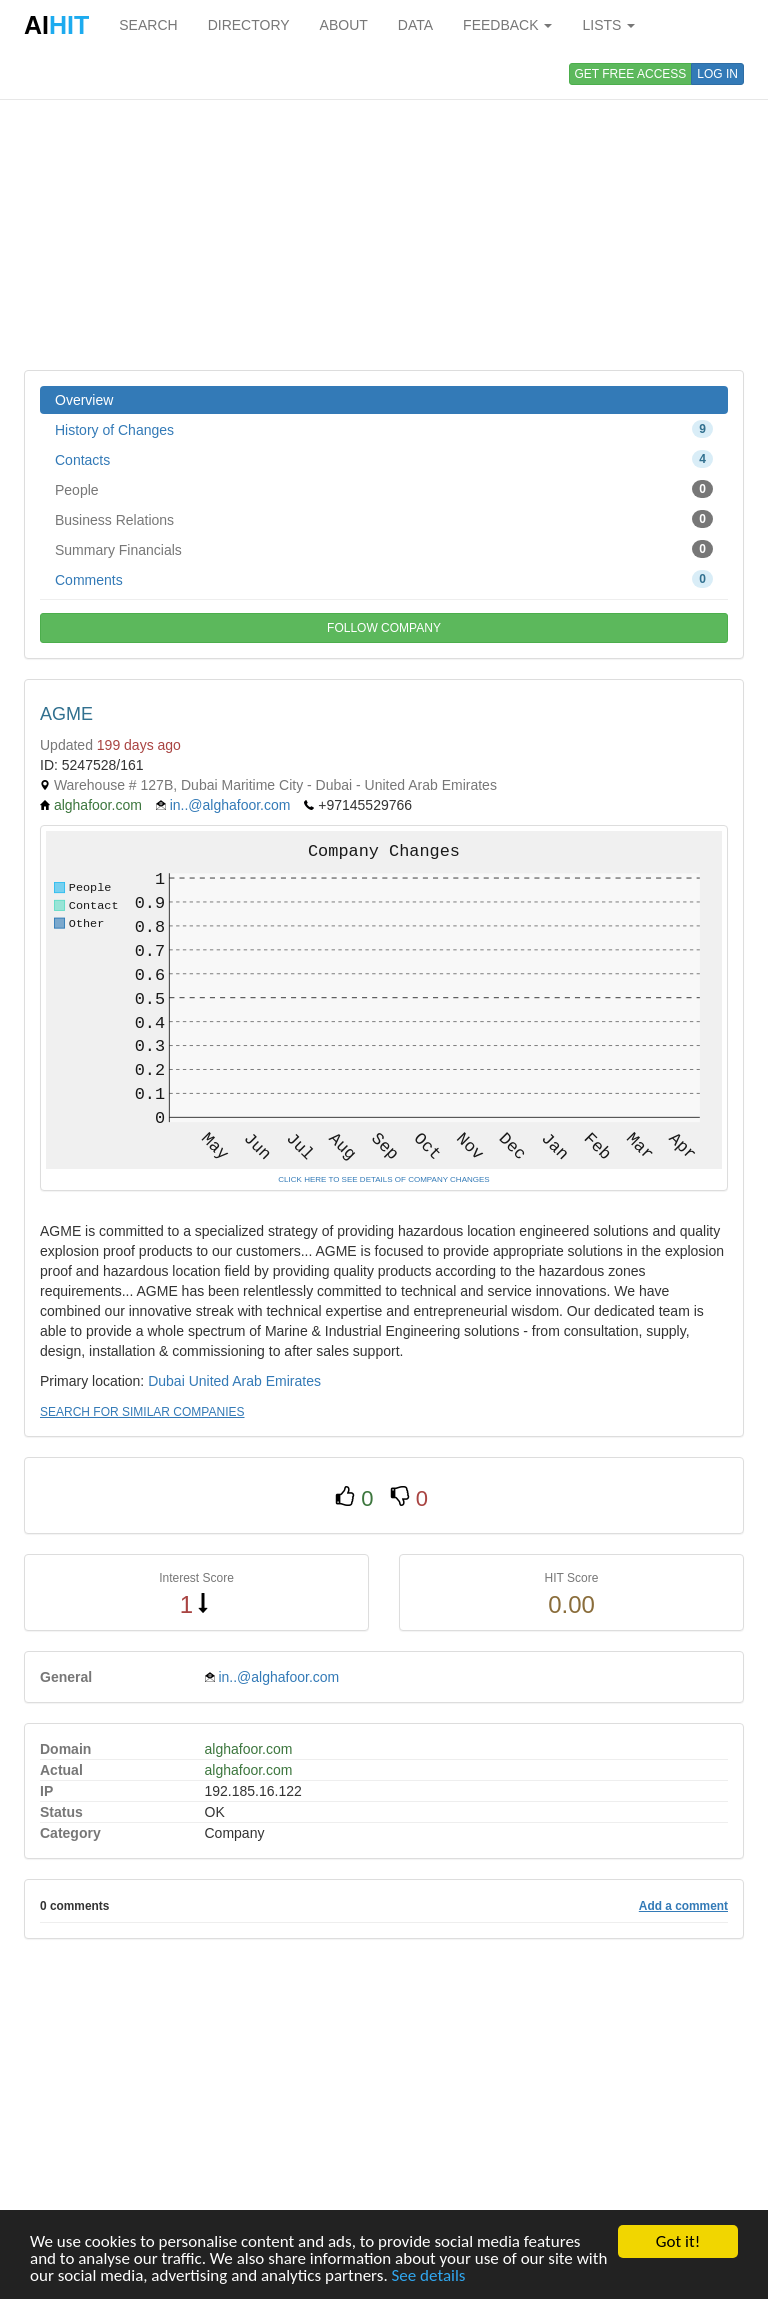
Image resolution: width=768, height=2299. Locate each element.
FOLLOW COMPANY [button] (384, 628)
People (384, 489)
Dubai (166, 1381)
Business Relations (384, 519)
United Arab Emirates (255, 1381)
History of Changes (384, 429)
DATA (415, 25)
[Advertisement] (384, 210)
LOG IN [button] (717, 74)
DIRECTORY (249, 25)
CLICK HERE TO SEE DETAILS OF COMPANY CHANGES (383, 1179)
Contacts (384, 459)
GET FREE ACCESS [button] (631, 74)
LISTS (608, 25)
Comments (384, 579)
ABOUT (344, 25)
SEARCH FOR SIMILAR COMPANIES (142, 1412)
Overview (84, 400)
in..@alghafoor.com (230, 805)
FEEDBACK (507, 25)
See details (429, 2276)
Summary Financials (384, 549)
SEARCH (148, 25)
